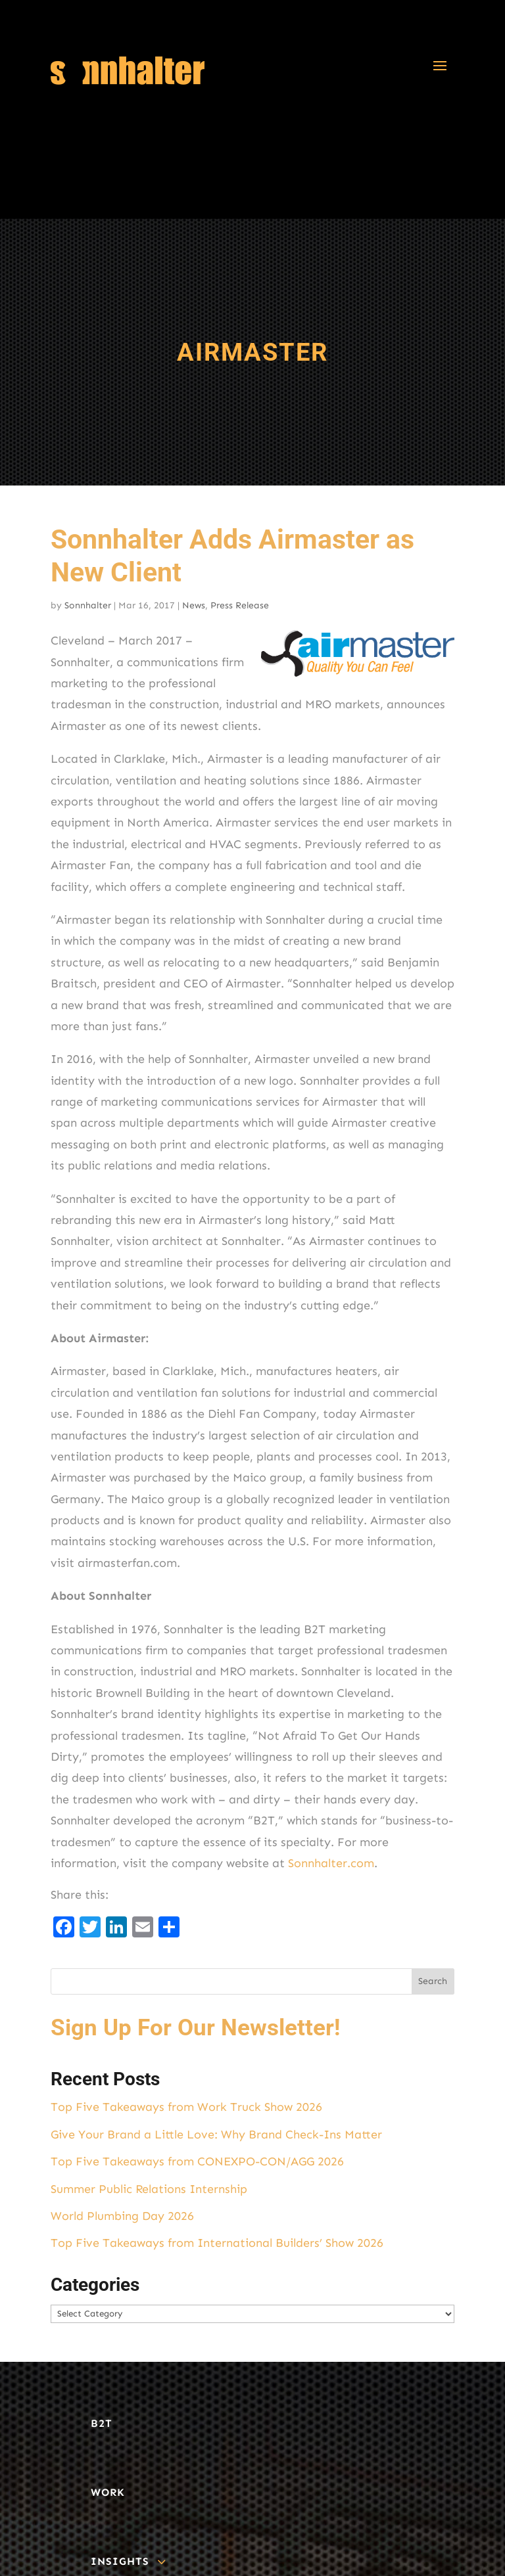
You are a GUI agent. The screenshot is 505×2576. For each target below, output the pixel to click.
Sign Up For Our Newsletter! (195, 2027)
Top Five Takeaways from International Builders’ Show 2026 (217, 2243)
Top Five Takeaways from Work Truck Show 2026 (186, 2107)
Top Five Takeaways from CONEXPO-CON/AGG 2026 (197, 2161)
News (193, 605)
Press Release (239, 605)
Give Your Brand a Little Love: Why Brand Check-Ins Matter (216, 2134)
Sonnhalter (87, 605)
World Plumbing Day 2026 (122, 2216)
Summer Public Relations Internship (149, 2189)
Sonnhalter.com (331, 1863)
